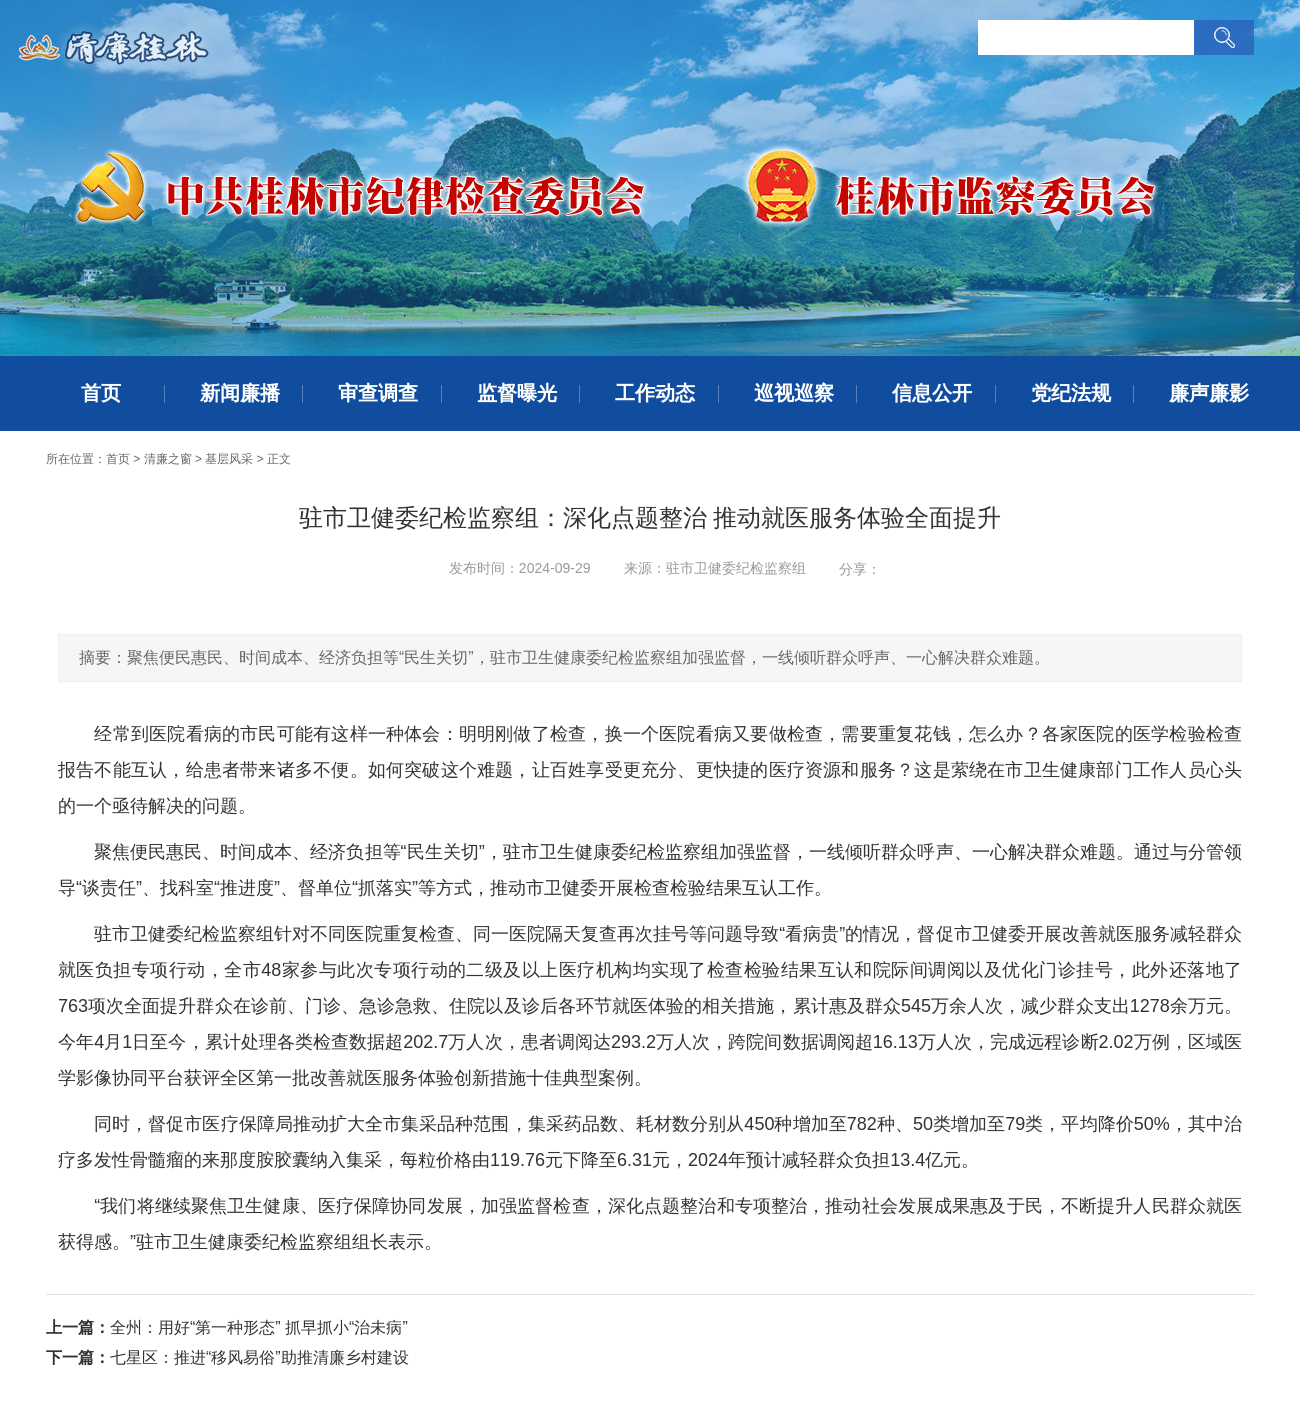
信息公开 (932, 393)
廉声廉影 (1209, 393)
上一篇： (78, 1327)
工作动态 (655, 393)
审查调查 (378, 393)
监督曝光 (517, 393)
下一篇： (78, 1357)
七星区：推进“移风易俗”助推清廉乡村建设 (259, 1357)
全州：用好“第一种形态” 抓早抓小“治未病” (259, 1327)
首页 (101, 393)
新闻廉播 (240, 393)
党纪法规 (1071, 393)
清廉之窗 (168, 459)
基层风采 (229, 459)
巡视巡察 (794, 393)
